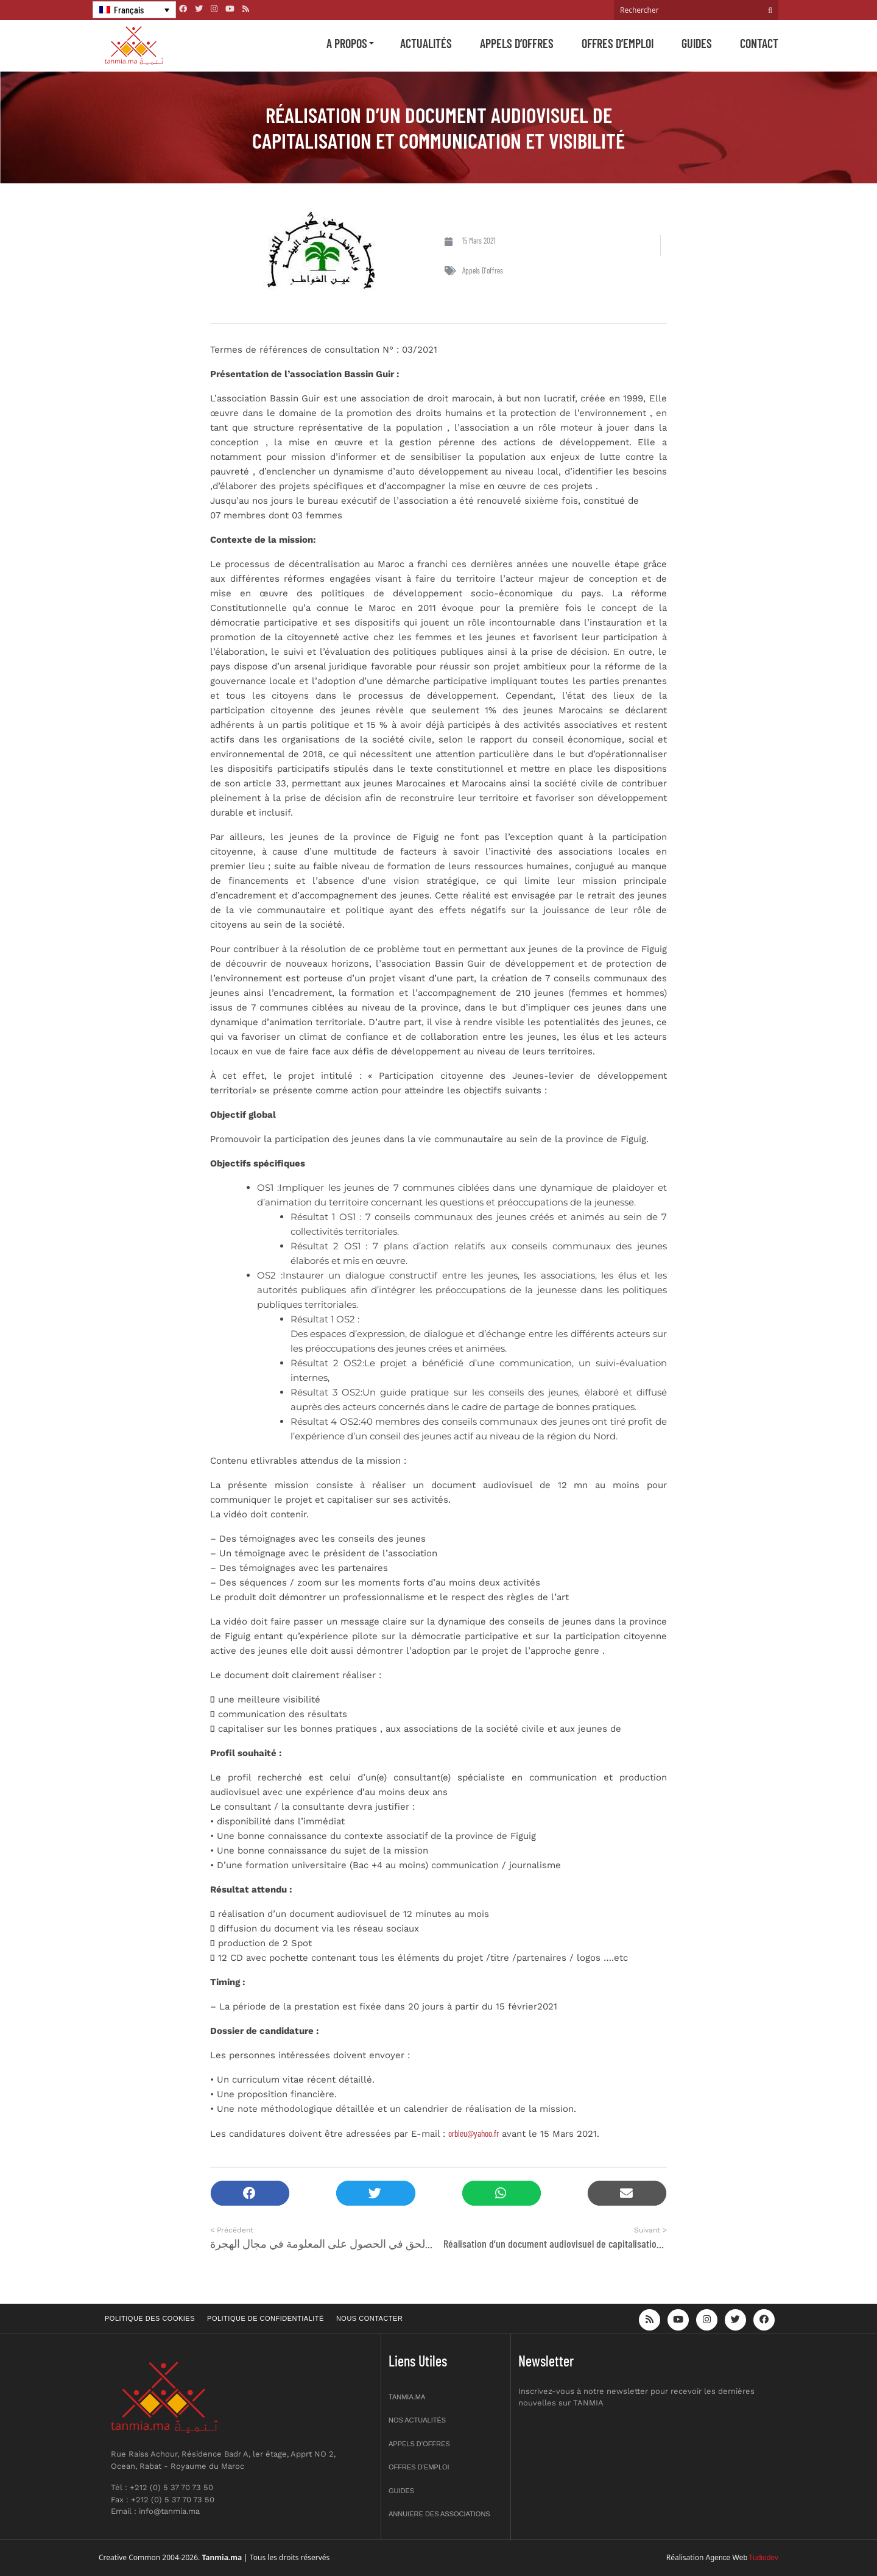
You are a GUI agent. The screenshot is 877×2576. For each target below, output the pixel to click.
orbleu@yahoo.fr (473, 2133)
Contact (759, 43)
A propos (346, 43)
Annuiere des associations (439, 2514)
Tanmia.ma (407, 2397)
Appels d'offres (482, 270)
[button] (250, 2193)
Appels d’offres (517, 43)
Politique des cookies (150, 2318)
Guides (697, 43)
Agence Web (727, 2557)
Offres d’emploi (617, 43)
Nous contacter (369, 2318)
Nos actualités (417, 2420)
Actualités (426, 43)
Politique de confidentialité (265, 2318)
